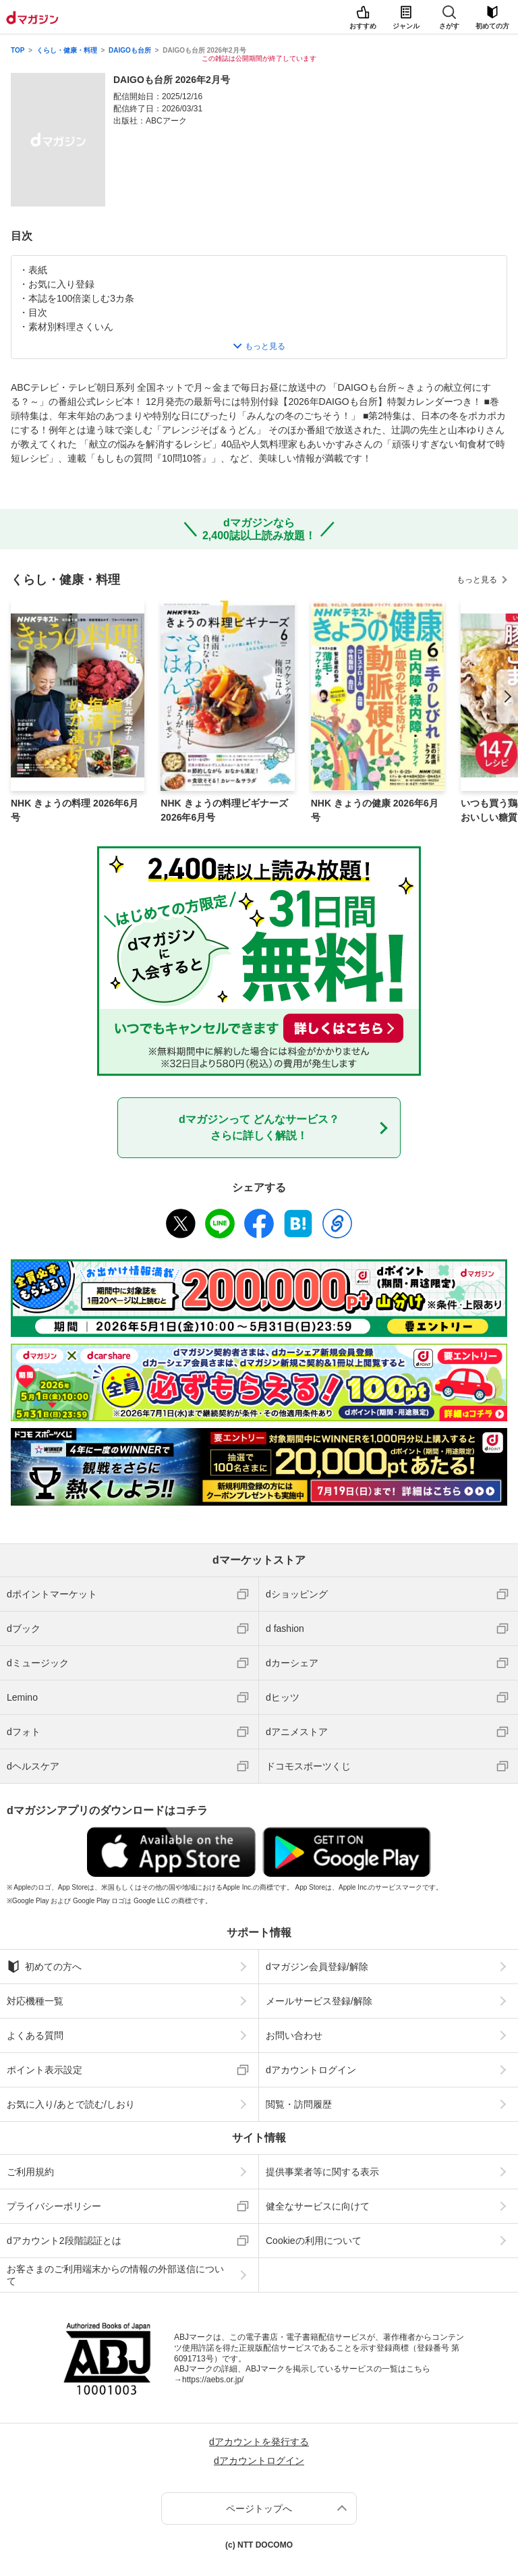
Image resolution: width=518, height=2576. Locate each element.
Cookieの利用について (314, 2240)
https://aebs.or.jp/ (212, 2379)
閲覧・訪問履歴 (299, 2104)
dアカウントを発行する (259, 2441)
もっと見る (477, 579)
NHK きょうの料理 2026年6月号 (74, 810)
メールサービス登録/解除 (319, 2001)
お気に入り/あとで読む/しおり (71, 2104)
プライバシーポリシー (54, 2206)
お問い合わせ (294, 2035)
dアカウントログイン (311, 2069)
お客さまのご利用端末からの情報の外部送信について (115, 2275)
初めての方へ (44, 1966)
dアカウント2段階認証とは (64, 2240)
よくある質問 (35, 2035)
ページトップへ (259, 2508)
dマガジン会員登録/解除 (317, 1966)
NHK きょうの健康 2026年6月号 (374, 810)
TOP (17, 50)
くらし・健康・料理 (66, 50)
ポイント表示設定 (44, 2069)
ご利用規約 (30, 2171)
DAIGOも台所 (130, 50)
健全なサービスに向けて (318, 2206)
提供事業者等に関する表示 (322, 2171)
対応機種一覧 (35, 2001)
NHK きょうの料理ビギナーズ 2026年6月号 (224, 810)
